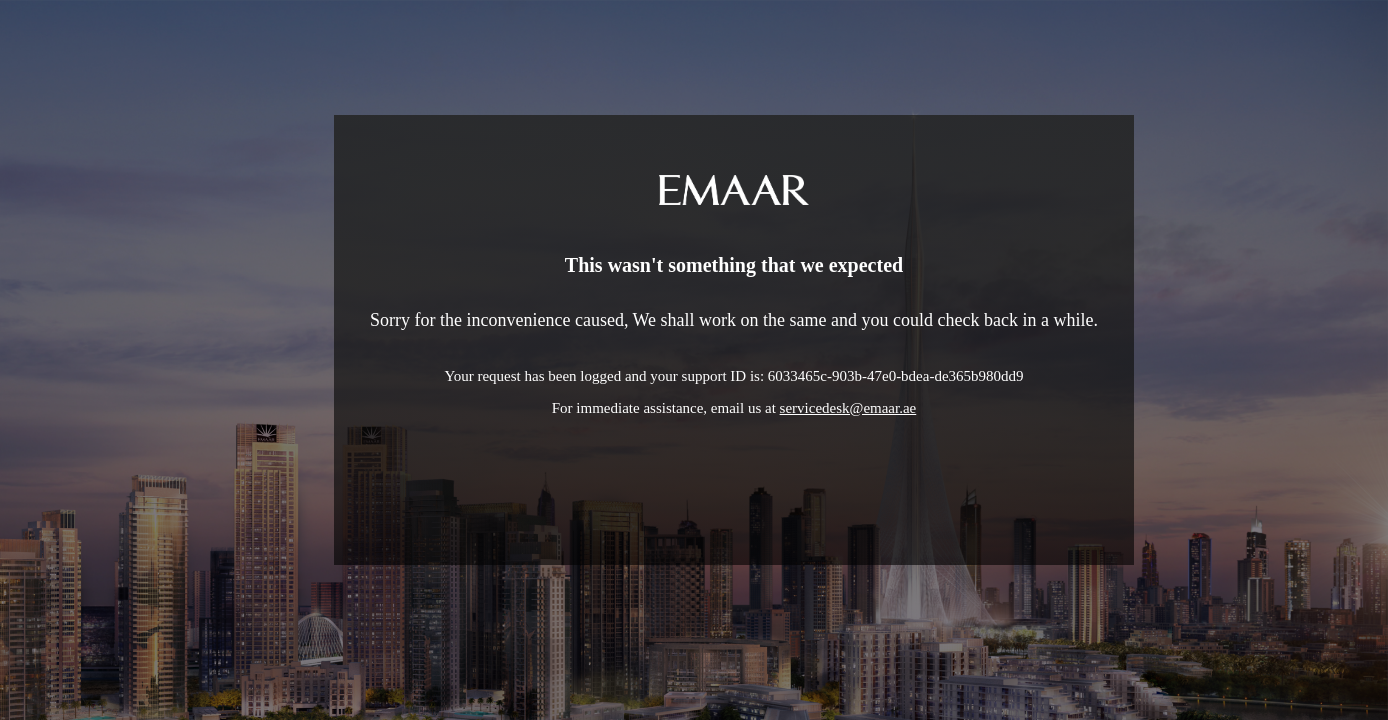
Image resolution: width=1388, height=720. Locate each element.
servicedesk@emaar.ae (848, 408)
